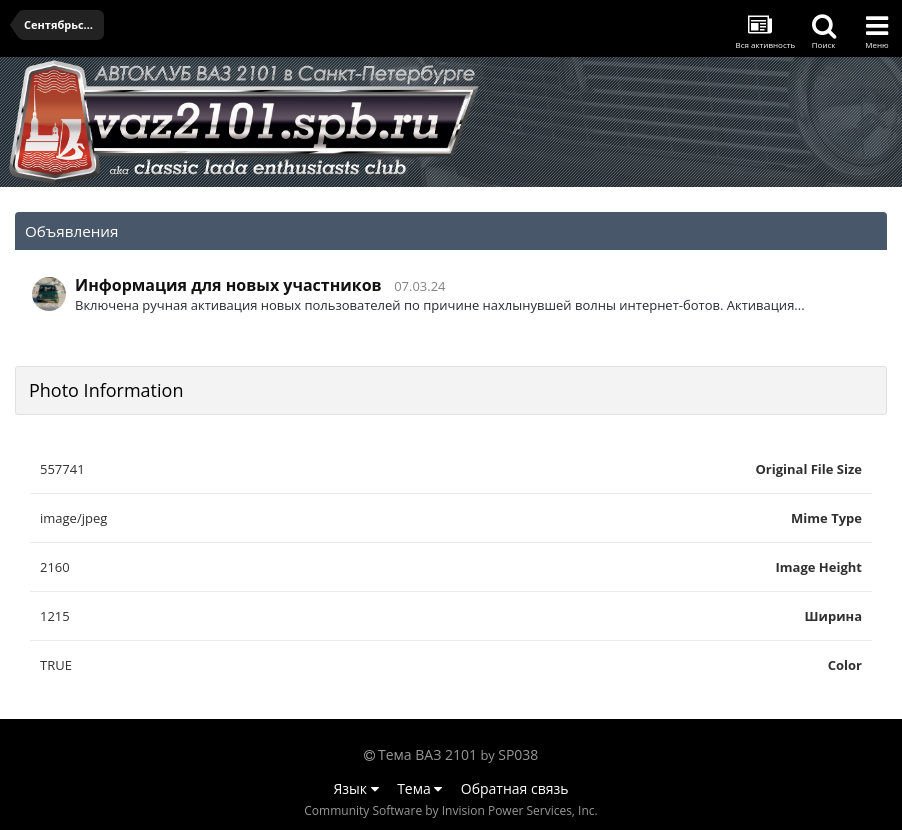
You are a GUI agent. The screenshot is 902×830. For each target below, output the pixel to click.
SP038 (518, 754)
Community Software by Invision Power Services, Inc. (450, 810)
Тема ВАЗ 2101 (427, 754)
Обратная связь (515, 788)
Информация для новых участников (228, 285)
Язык (356, 788)
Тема (419, 788)
